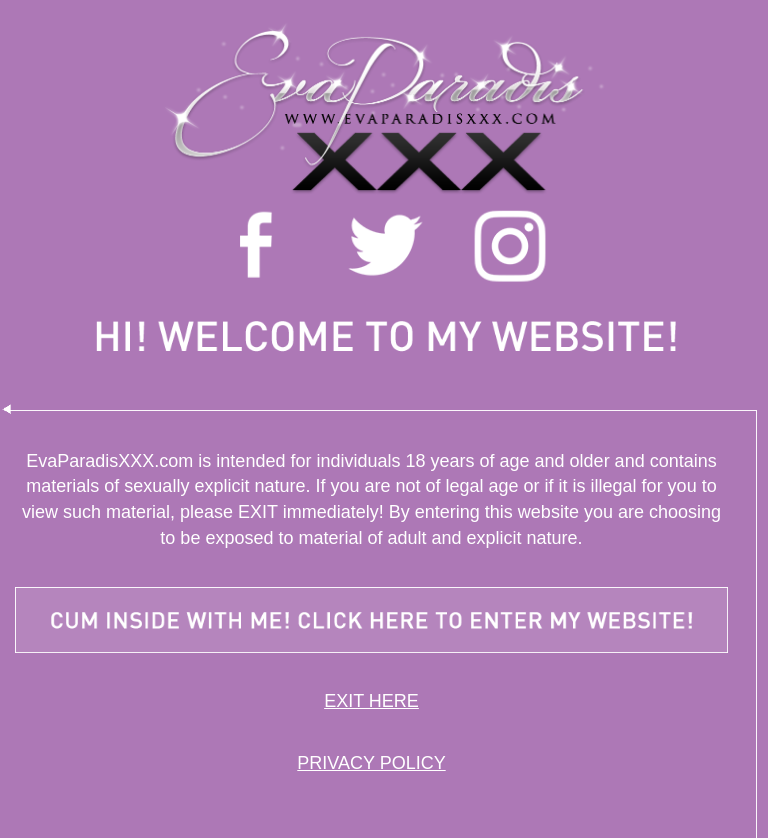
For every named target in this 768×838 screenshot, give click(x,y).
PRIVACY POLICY (371, 763)
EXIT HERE (371, 701)
